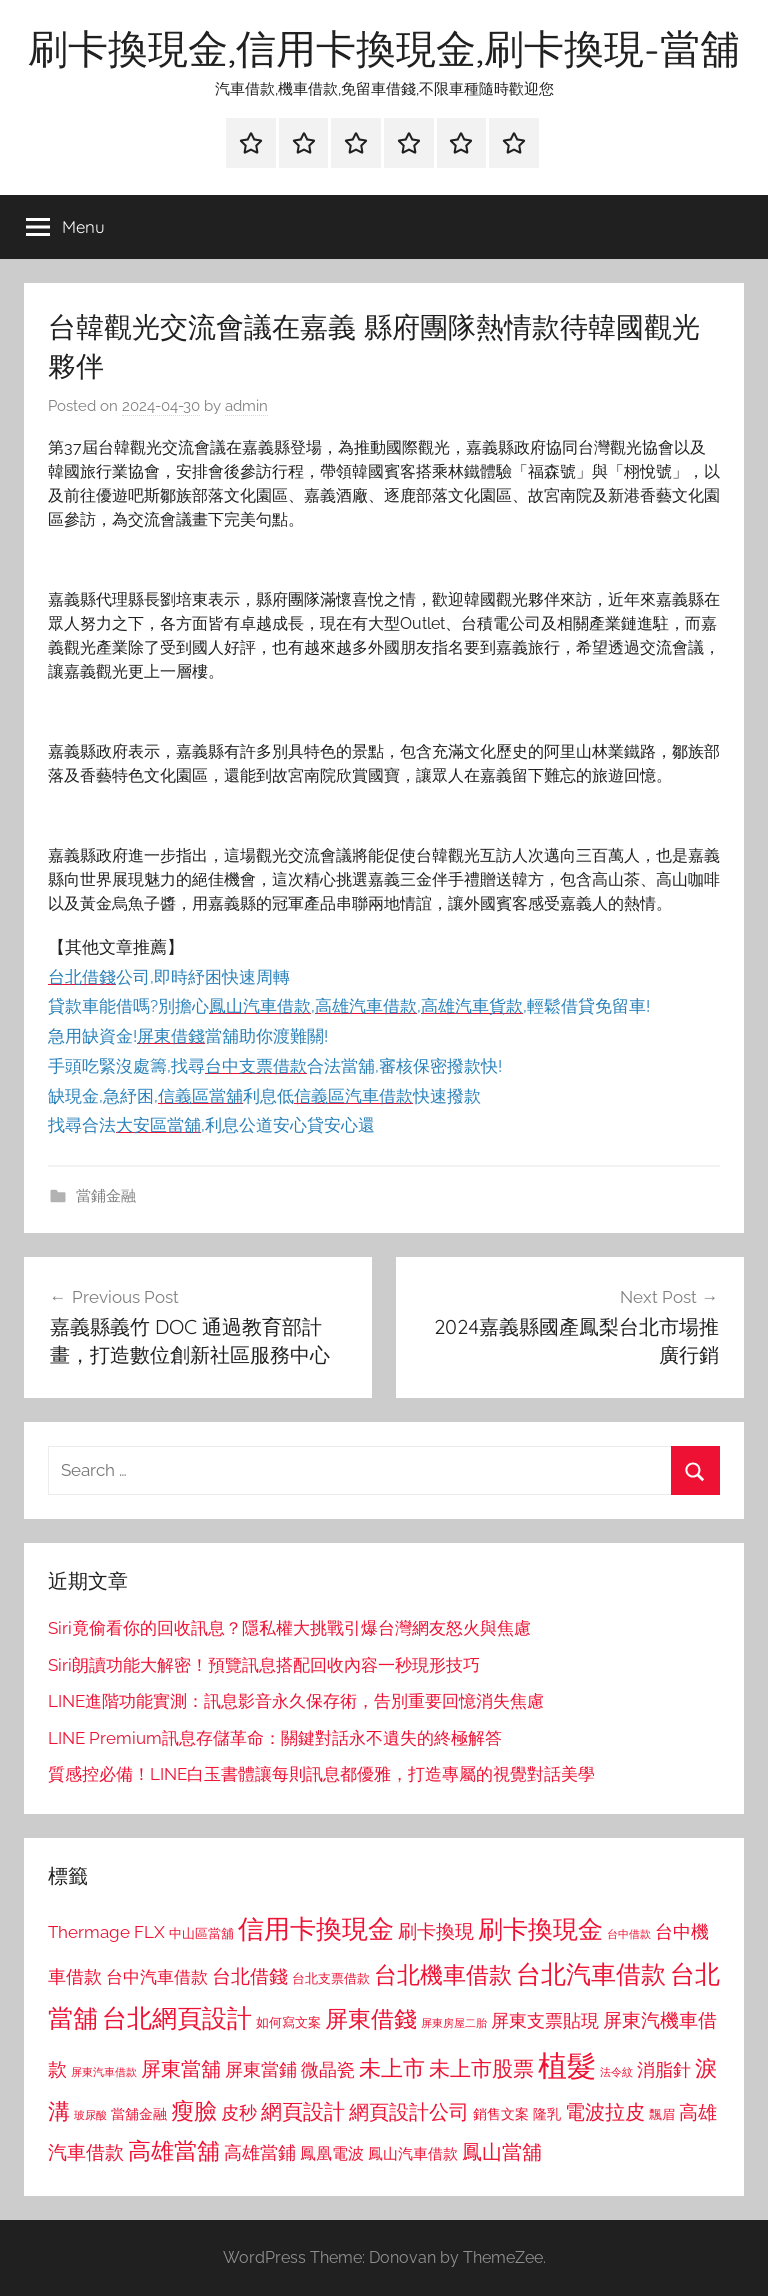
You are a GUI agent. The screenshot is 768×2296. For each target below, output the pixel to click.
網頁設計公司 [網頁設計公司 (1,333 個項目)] (409, 2112)
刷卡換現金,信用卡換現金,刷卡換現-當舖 (384, 48)
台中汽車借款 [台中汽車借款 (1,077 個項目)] (157, 1977)
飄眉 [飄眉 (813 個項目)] (662, 2114)
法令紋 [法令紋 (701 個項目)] (616, 2072)
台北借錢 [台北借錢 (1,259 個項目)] (250, 1976)
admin (246, 406)
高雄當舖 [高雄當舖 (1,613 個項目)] (174, 2151)
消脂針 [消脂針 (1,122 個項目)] (664, 2070)
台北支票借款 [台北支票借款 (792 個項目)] (331, 1978)
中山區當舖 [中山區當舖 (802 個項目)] (201, 1933)
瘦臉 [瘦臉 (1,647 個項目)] (194, 2110)
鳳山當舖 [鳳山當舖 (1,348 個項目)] (502, 2152)
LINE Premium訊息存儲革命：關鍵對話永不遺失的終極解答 (275, 1738)
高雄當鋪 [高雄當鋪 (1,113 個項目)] (260, 2153)
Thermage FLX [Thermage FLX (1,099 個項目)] (106, 1932)
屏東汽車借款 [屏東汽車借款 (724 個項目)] (104, 2072)
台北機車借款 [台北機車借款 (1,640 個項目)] (443, 1974)
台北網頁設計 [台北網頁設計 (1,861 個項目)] (177, 2018)
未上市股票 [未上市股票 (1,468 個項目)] (481, 2068)
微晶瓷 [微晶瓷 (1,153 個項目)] (328, 2069)
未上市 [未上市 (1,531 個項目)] (392, 2068)
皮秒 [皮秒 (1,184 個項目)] (239, 2112)
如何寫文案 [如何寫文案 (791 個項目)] (288, 2022)
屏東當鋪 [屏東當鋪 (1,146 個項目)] (261, 2069)
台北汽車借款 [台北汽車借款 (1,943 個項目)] (591, 1974)
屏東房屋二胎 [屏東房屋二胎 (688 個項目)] (454, 2023)
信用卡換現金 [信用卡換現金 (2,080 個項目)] (316, 1928)
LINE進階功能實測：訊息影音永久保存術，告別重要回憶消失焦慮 (296, 1701)
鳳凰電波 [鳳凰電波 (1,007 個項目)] (332, 2153)
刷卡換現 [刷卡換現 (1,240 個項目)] (436, 1931)
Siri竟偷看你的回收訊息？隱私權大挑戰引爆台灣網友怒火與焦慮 (289, 1628)
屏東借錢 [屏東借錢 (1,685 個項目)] (371, 2018)
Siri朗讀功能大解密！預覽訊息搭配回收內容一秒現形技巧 (264, 1665)
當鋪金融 (106, 1196)
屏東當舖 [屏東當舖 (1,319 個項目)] (181, 2069)
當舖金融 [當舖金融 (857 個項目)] (139, 2114)
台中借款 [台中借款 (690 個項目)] (629, 1934)
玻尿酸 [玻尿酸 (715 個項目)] (90, 2115)
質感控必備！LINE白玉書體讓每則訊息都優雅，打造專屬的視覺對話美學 (321, 1774)
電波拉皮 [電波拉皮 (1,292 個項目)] (605, 2112)
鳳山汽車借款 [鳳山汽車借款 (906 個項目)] (413, 2153)
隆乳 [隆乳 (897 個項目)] (547, 2114)
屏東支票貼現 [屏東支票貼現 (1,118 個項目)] (545, 2021)
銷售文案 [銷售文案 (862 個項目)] (501, 2114)
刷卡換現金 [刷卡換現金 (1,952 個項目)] (540, 1929)
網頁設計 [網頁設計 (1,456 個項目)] (303, 2111)
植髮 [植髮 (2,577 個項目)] (567, 2065)
